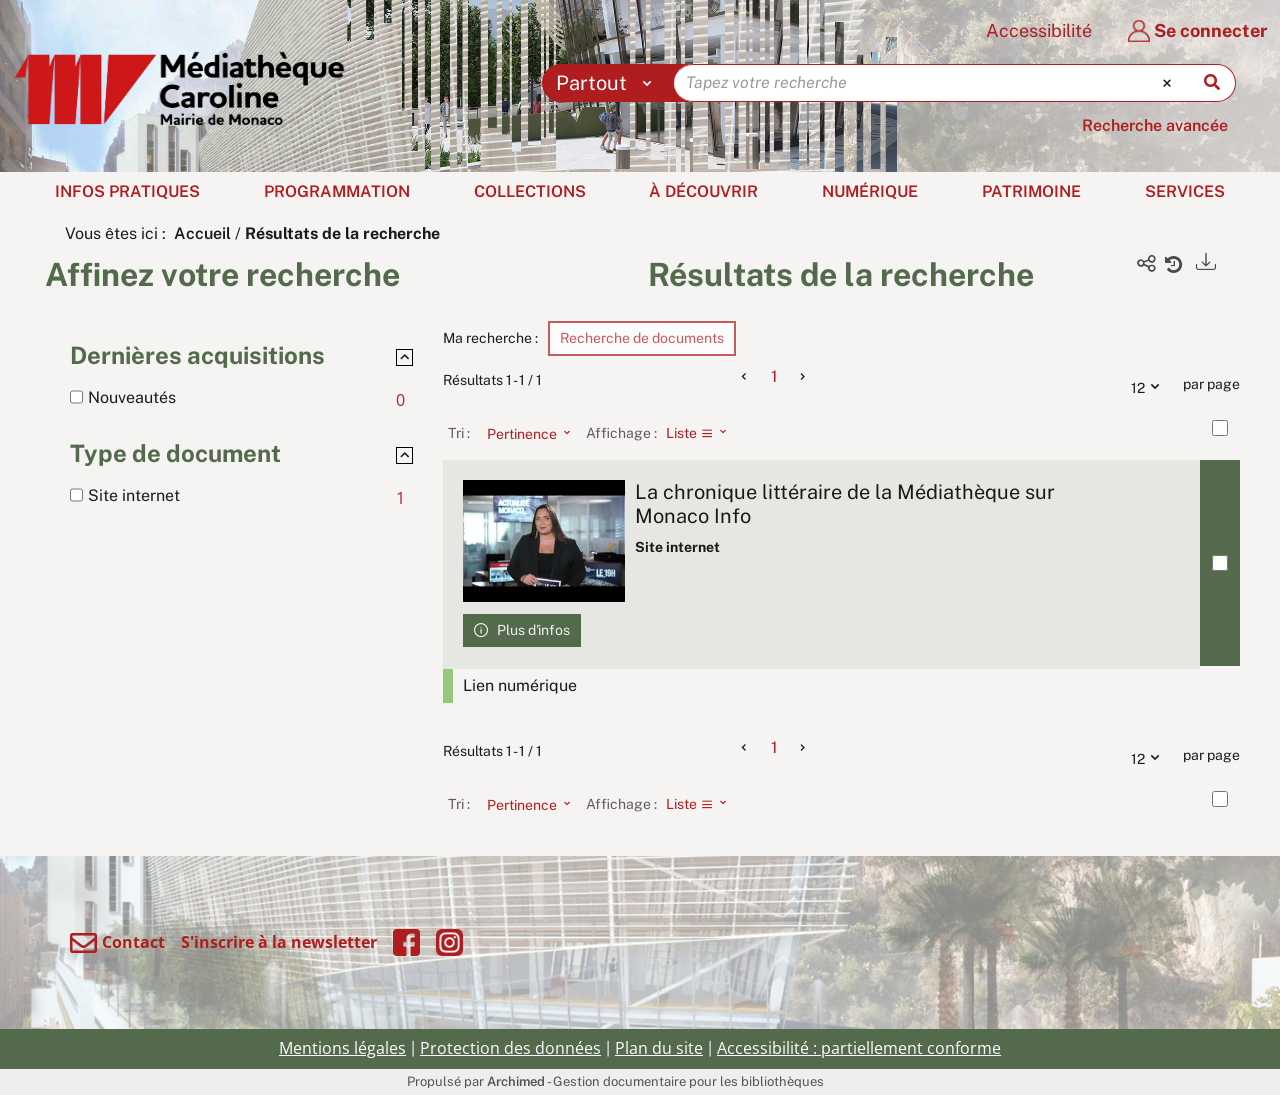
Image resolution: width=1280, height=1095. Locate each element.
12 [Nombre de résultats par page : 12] (1150, 385)
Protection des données (510, 1048)
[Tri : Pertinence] (523, 433)
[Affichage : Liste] (702, 433)
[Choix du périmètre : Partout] (608, 83)
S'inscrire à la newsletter (279, 942)
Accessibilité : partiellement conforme (859, 1048)
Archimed (516, 1081)
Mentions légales (342, 1048)
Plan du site (659, 1048)
